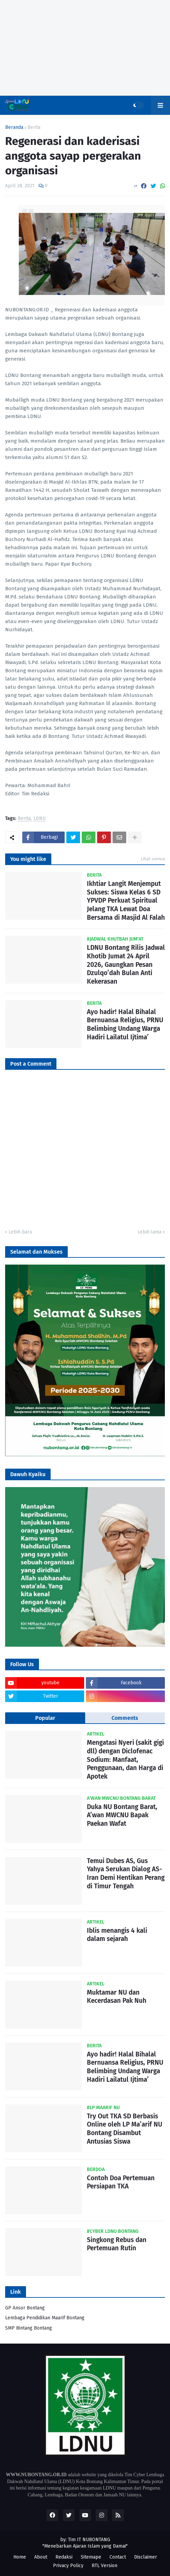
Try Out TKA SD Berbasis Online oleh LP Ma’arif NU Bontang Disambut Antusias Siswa (124, 2128)
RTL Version (104, 2565)
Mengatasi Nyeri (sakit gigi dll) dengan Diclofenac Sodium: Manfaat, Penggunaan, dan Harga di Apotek (125, 1759)
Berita (33, 127)
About (40, 2557)
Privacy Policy (68, 2565)
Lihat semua (153, 858)
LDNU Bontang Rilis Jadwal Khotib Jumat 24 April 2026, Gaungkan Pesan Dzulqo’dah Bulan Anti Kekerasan (126, 964)
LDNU (39, 818)
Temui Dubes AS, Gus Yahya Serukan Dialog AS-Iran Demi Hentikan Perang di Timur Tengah (126, 1873)
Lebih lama (149, 1232)
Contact (117, 2557)
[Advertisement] (85, 48)
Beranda (14, 127)
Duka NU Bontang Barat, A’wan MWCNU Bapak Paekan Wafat (122, 1815)
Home (19, 2557)
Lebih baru (20, 1232)
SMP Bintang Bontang (28, 2328)
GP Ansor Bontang (25, 2308)
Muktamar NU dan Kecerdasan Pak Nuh (116, 1996)
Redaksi (64, 2557)
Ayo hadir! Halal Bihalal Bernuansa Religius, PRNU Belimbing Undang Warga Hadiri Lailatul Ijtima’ (125, 1024)
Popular (45, 1718)
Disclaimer (145, 2557)
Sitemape (91, 2557)
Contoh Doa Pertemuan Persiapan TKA (121, 2182)
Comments (125, 1718)
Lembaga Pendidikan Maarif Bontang (44, 2318)
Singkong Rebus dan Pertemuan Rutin (116, 2244)
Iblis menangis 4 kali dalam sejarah (117, 1935)
